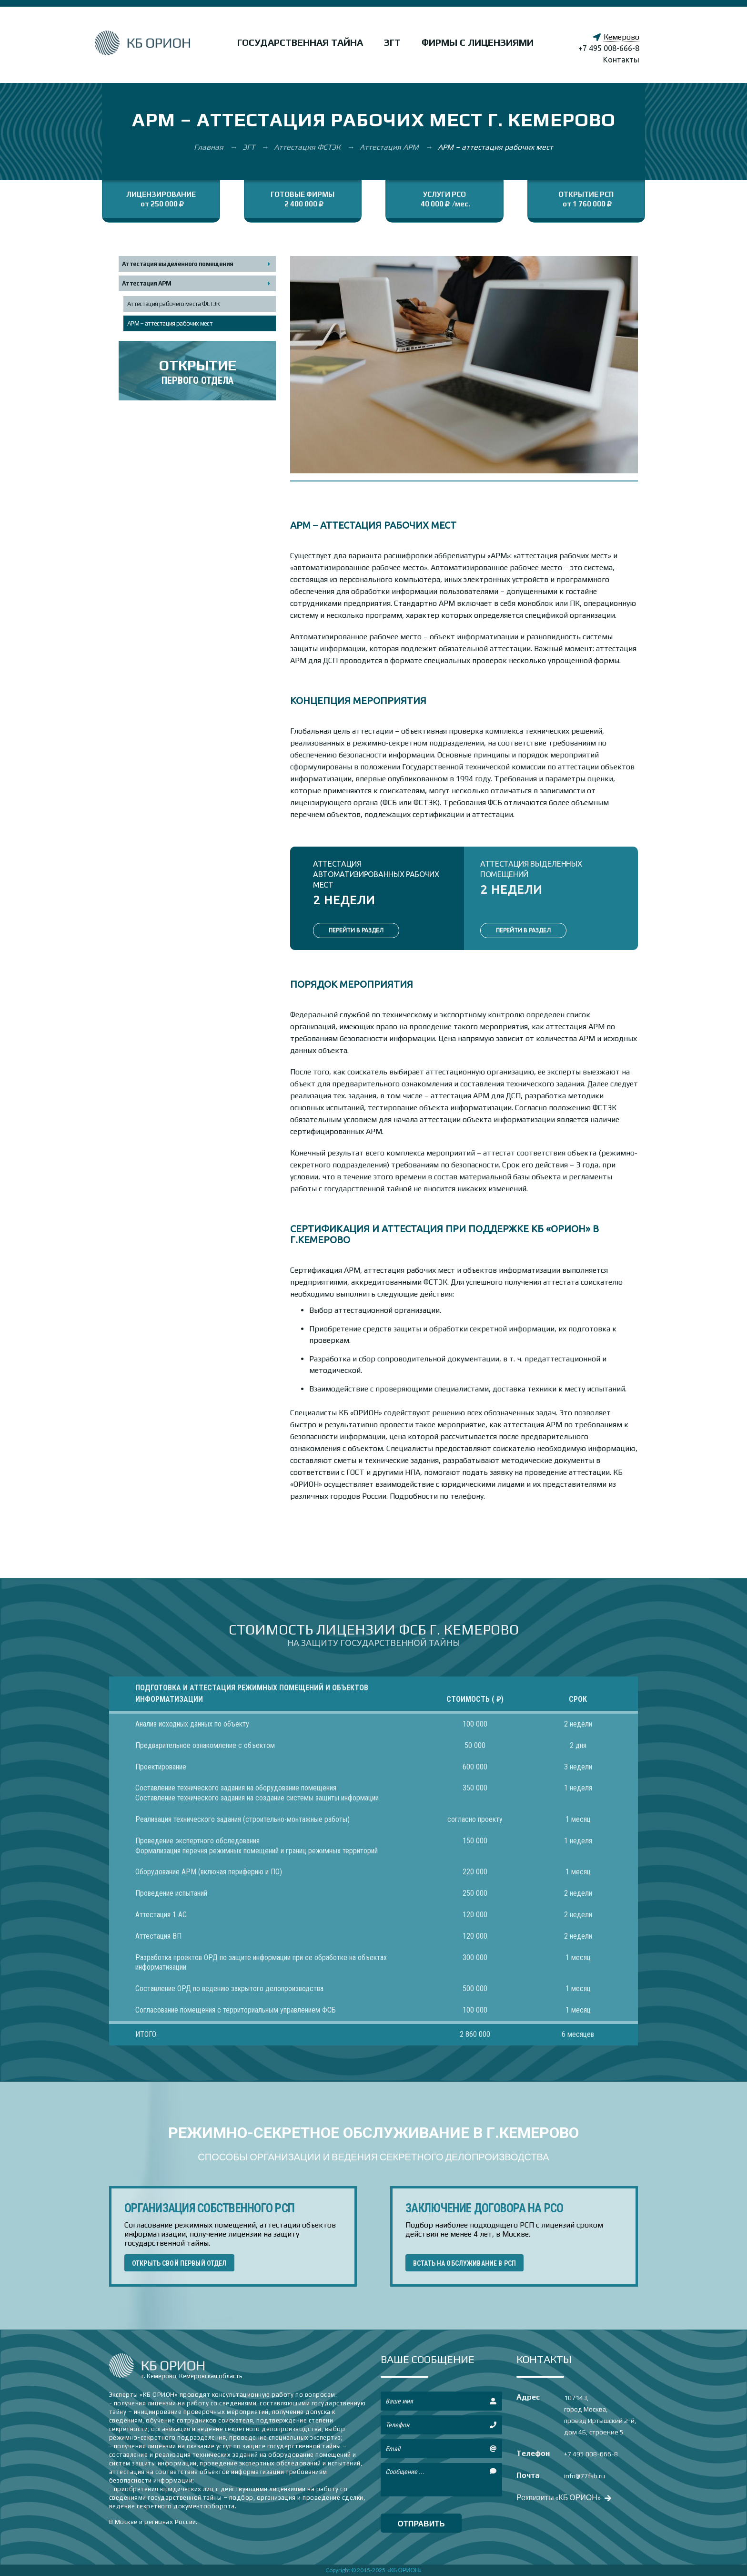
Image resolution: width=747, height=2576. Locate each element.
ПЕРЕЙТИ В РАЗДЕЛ (356, 930)
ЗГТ (392, 42)
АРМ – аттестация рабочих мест (169, 323)
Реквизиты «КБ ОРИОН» (562, 2497)
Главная (209, 147)
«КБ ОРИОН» (404, 2570)
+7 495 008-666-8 (608, 48)
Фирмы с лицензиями (478, 42)
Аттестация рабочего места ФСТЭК (173, 303)
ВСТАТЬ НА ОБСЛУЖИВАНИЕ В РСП (464, 2263)
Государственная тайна (300, 42)
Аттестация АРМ (390, 147)
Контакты (621, 59)
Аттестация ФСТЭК (308, 147)
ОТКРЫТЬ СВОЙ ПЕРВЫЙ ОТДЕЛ (179, 2263)
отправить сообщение (421, 2526)
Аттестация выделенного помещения (177, 263)
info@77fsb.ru (584, 2476)
